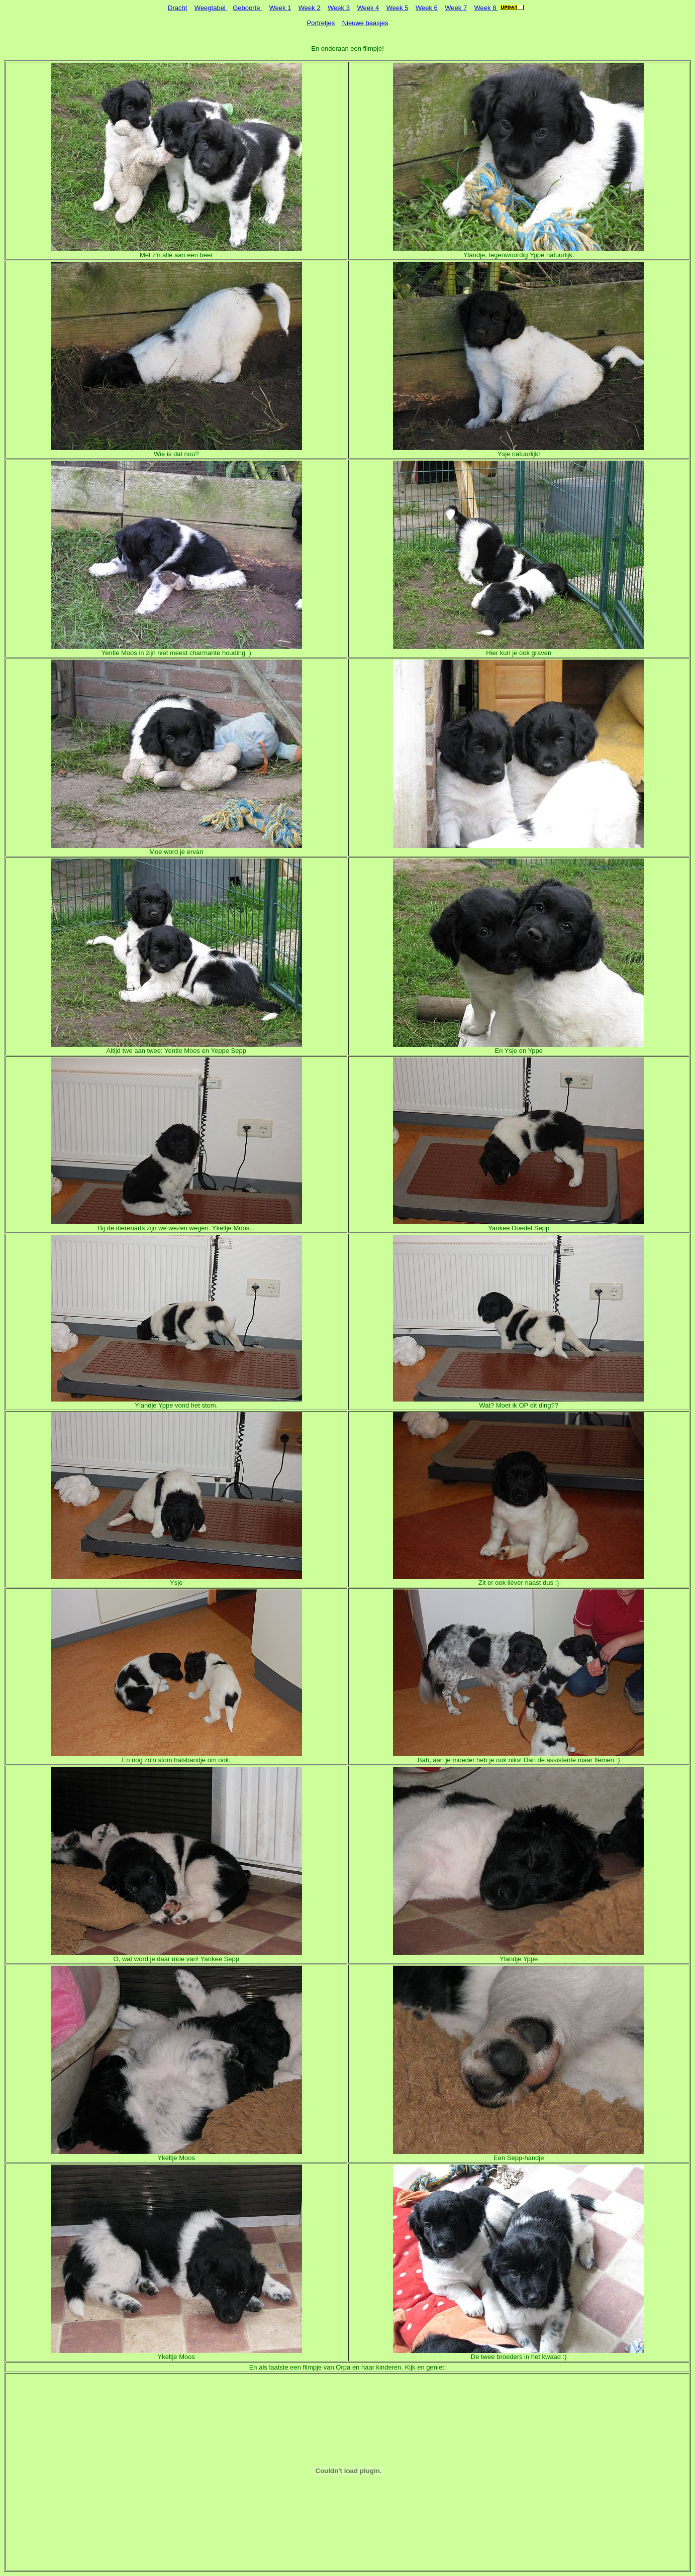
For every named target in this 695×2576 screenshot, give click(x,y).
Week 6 (427, 8)
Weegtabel (211, 8)
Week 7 (456, 8)
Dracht (177, 8)
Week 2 (310, 8)
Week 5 (397, 8)
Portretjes (321, 23)
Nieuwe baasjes (365, 23)
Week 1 (280, 8)
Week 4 (368, 8)
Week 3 (339, 8)
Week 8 (486, 8)
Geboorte (247, 8)
